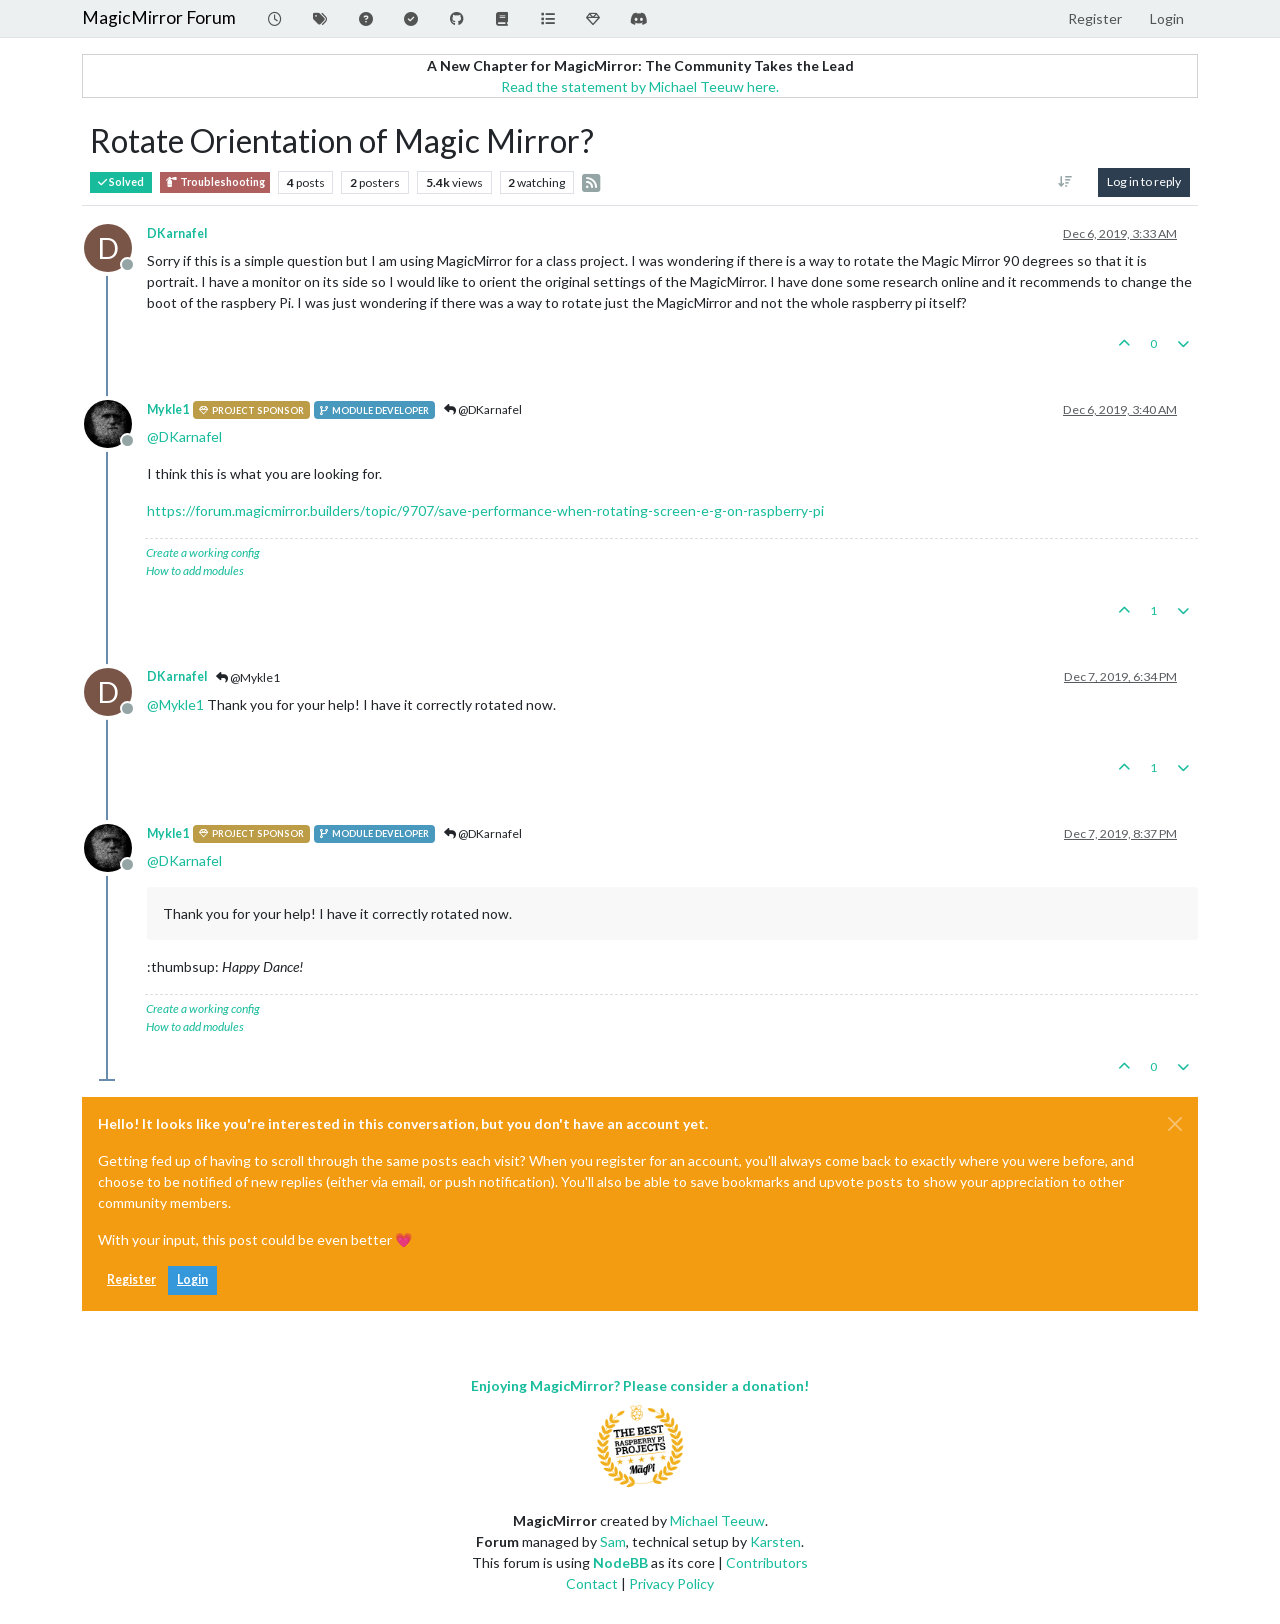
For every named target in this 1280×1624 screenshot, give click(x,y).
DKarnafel (177, 233)
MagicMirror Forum (159, 17)
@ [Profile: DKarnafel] (184, 436)
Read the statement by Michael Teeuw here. (640, 86)
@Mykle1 (248, 677)
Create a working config (203, 552)
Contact (592, 1583)
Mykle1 (168, 409)
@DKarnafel (483, 409)
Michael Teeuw (717, 1520)
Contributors (767, 1562)
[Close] (1175, 1124)
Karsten (775, 1541)
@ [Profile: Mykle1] (175, 704)
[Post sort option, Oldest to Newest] (1065, 182)
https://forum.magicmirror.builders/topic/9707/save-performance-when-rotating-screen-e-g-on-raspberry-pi (485, 510)
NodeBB (620, 1562)
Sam (613, 1541)
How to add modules (195, 570)
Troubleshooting (215, 182)
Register (131, 1279)
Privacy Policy (671, 1583)
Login (192, 1279)
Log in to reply (1144, 181)
